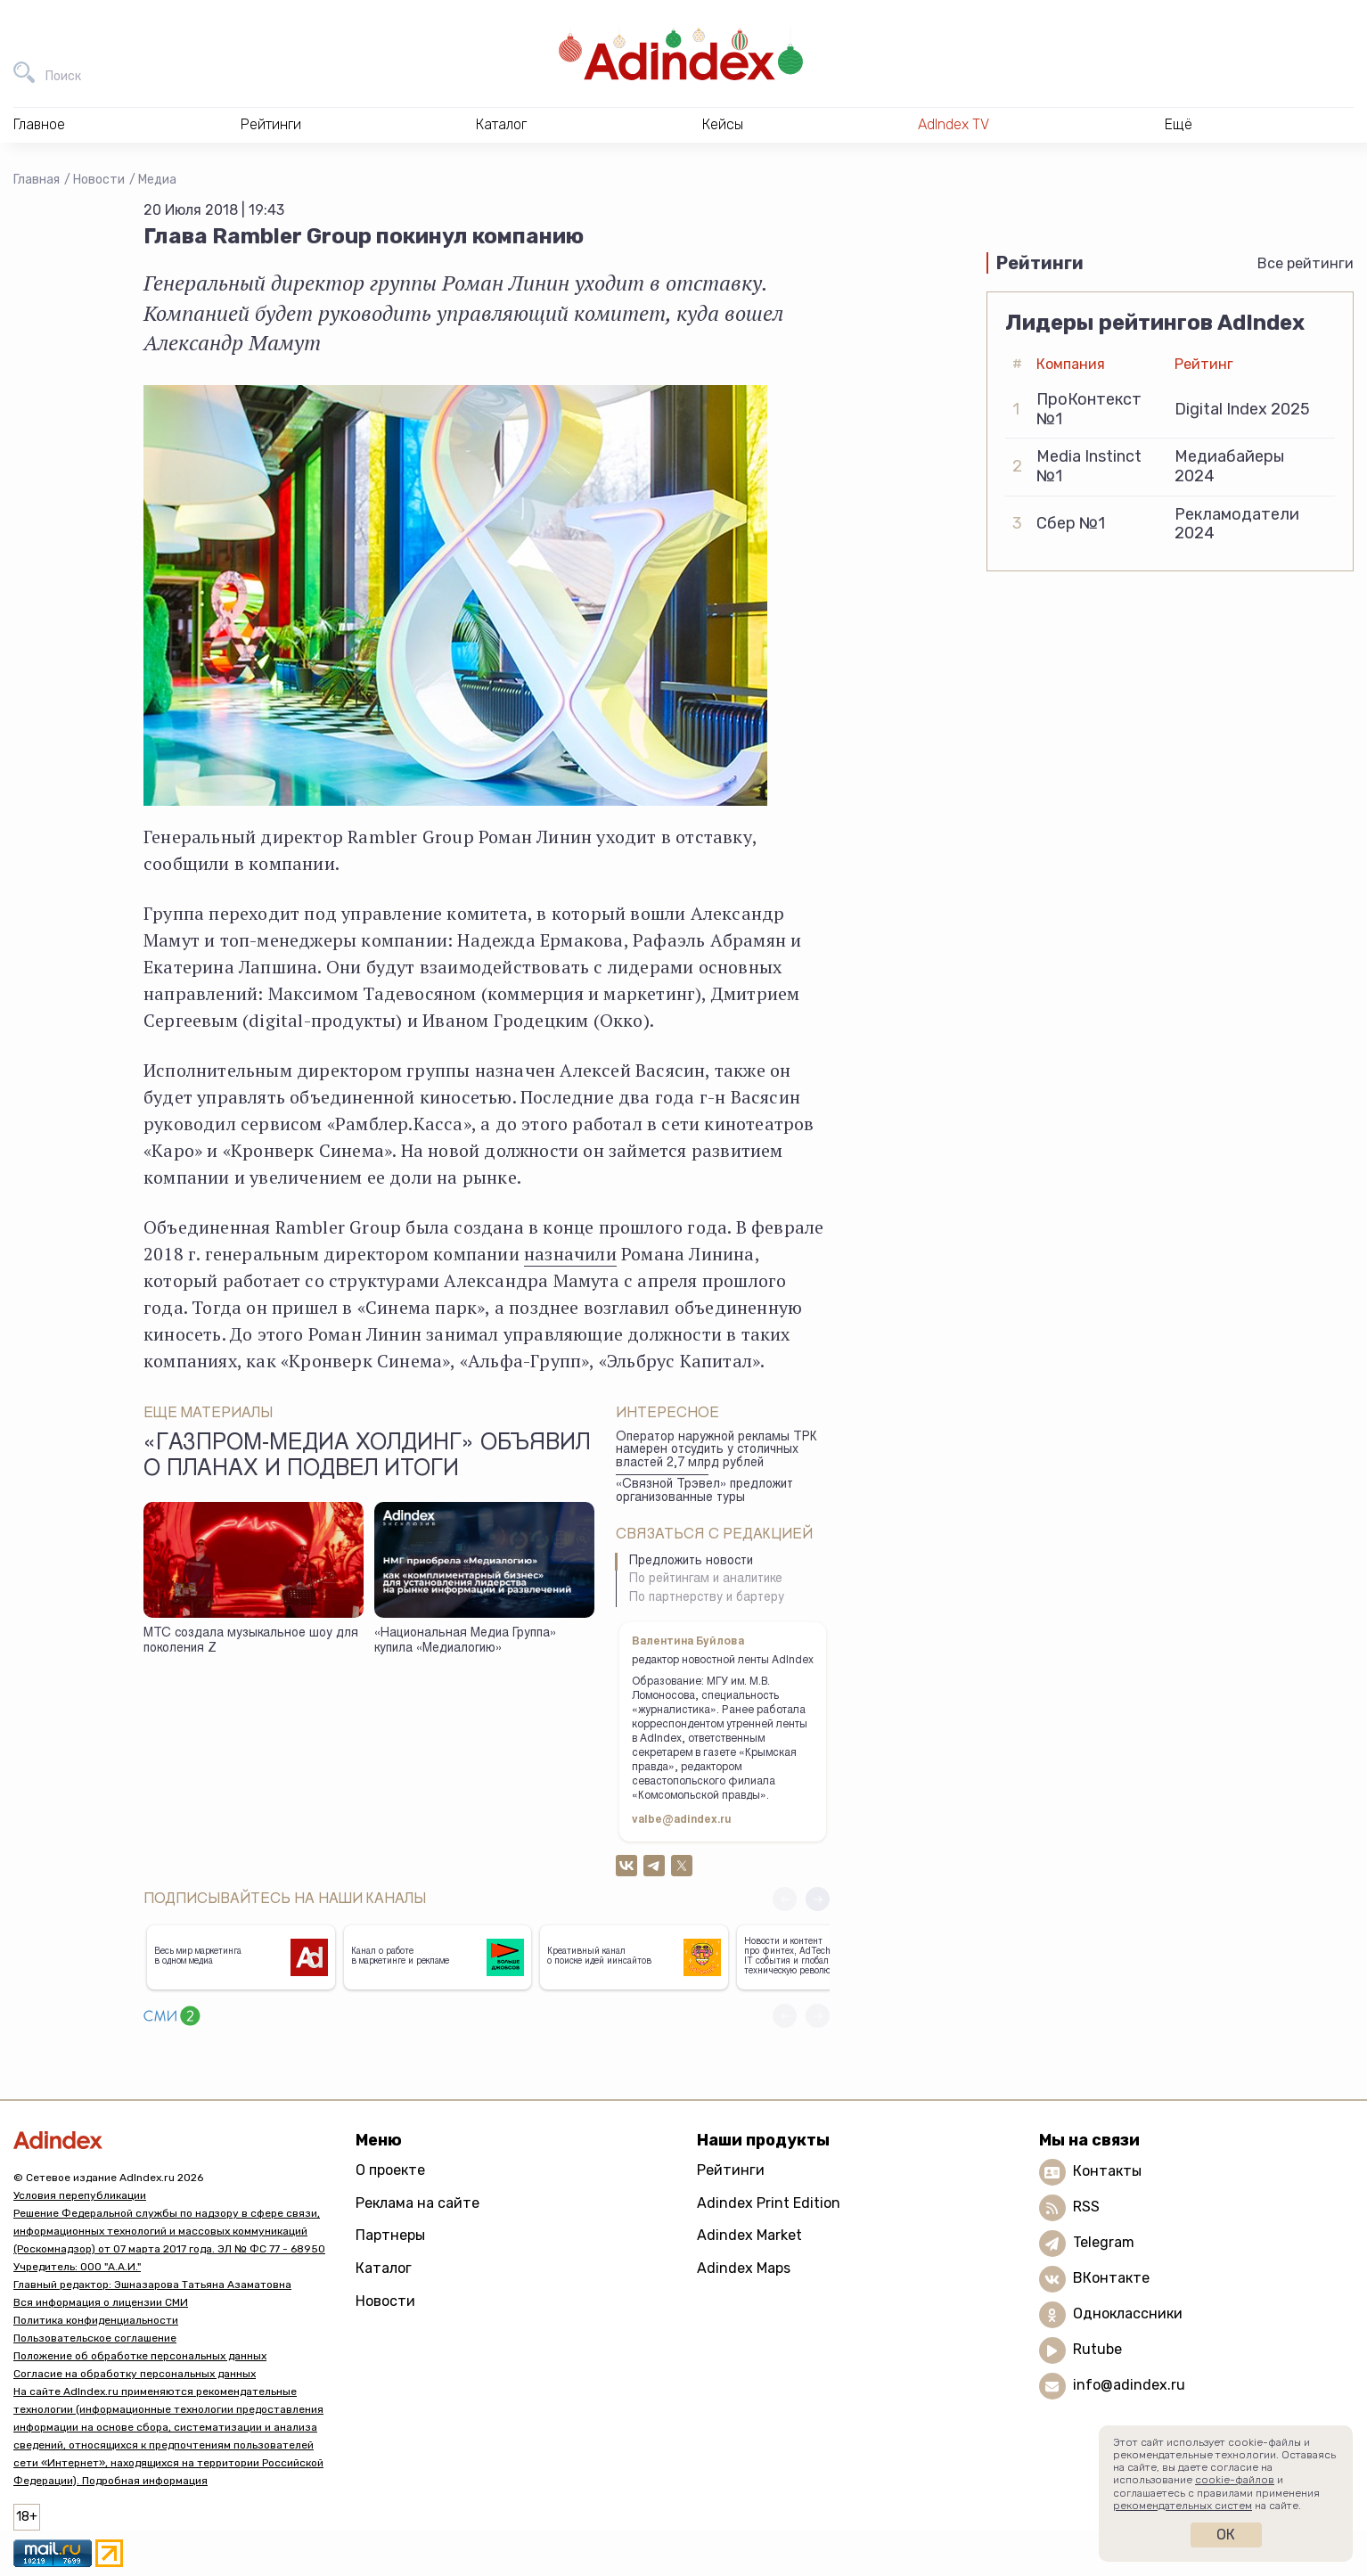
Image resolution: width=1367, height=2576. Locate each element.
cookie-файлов (1234, 2479)
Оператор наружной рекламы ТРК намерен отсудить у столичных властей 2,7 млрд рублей (716, 1451)
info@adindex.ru (1129, 2384)
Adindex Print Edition (768, 2203)
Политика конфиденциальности (95, 2320)
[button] (818, 1899)
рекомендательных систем (1182, 2505)
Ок (1225, 2534)
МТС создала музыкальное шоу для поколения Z (250, 1641)
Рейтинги (731, 2170)
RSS (1086, 2206)
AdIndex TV (953, 124)
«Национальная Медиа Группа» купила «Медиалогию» (465, 1641)
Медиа (157, 179)
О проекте (390, 2170)
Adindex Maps (743, 2268)
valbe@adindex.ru (682, 1820)
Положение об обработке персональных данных (139, 2356)
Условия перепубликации (79, 2195)
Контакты (1107, 2170)
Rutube (1097, 2349)
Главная (36, 179)
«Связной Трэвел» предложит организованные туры (704, 1492)
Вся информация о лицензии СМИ (100, 2302)
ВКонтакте (1111, 2277)
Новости (99, 179)
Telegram (1103, 2242)
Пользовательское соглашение (94, 2338)
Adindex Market (749, 2235)
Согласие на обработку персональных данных (134, 2373)
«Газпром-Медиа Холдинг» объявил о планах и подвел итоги (366, 1457)
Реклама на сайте (417, 2203)
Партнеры (390, 2235)
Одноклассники (1128, 2313)
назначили (570, 1254)
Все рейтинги (1305, 263)
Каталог (384, 2268)
